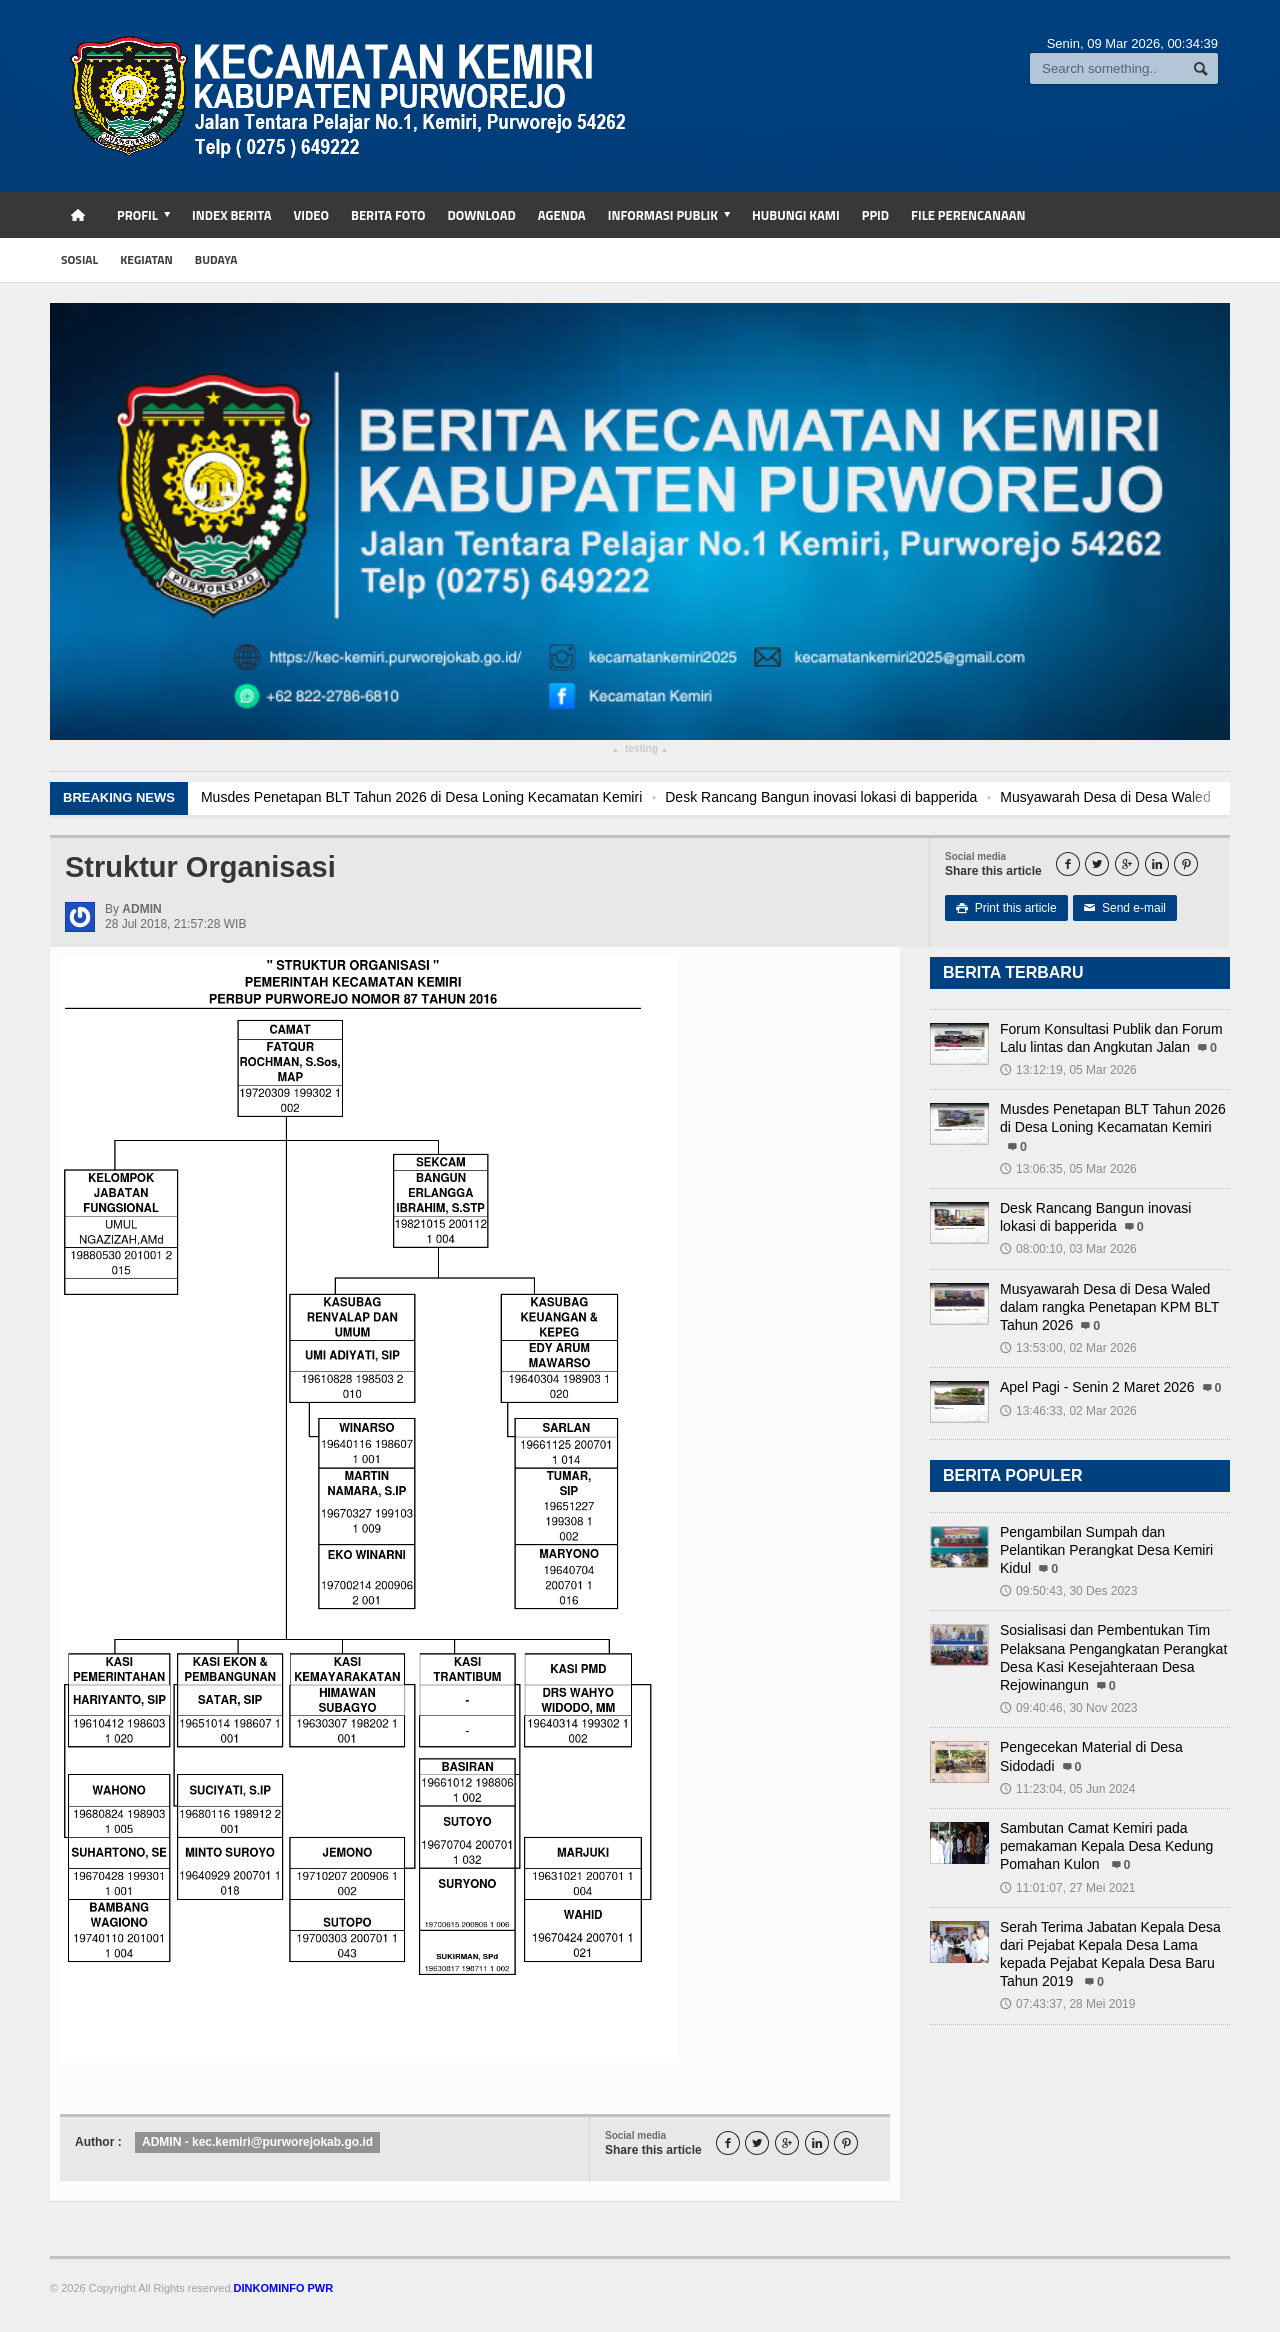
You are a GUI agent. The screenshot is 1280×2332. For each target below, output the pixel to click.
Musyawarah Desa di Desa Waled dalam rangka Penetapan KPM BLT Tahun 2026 (1109, 1307)
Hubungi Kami (796, 215)
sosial (79, 259)
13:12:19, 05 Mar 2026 (1068, 1070)
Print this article (1006, 908)
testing (640, 751)
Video (311, 215)
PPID (875, 215)
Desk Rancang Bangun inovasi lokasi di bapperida (840, 797)
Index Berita (232, 215)
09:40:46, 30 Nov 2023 (1068, 1708)
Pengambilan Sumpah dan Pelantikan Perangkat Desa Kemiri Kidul (1106, 1550)
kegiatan (146, 259)
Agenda (562, 215)
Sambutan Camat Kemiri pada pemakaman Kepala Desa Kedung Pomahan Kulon (1106, 1846)
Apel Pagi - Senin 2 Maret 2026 (1097, 1387)
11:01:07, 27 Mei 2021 (1067, 1888)
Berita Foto (388, 215)
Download (481, 215)
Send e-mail (1125, 908)
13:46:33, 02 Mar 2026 (1068, 1411)
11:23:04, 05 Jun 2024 (1067, 1789)
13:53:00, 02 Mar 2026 (1068, 1348)
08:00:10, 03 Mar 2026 (1068, 1249)
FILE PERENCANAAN (968, 215)
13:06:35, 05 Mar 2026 (1068, 1169)
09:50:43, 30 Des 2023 (1068, 1591)
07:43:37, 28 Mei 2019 (1067, 2004)
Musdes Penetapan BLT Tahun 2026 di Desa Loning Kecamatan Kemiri (439, 797)
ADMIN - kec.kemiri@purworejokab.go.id (257, 2142)
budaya (216, 259)
